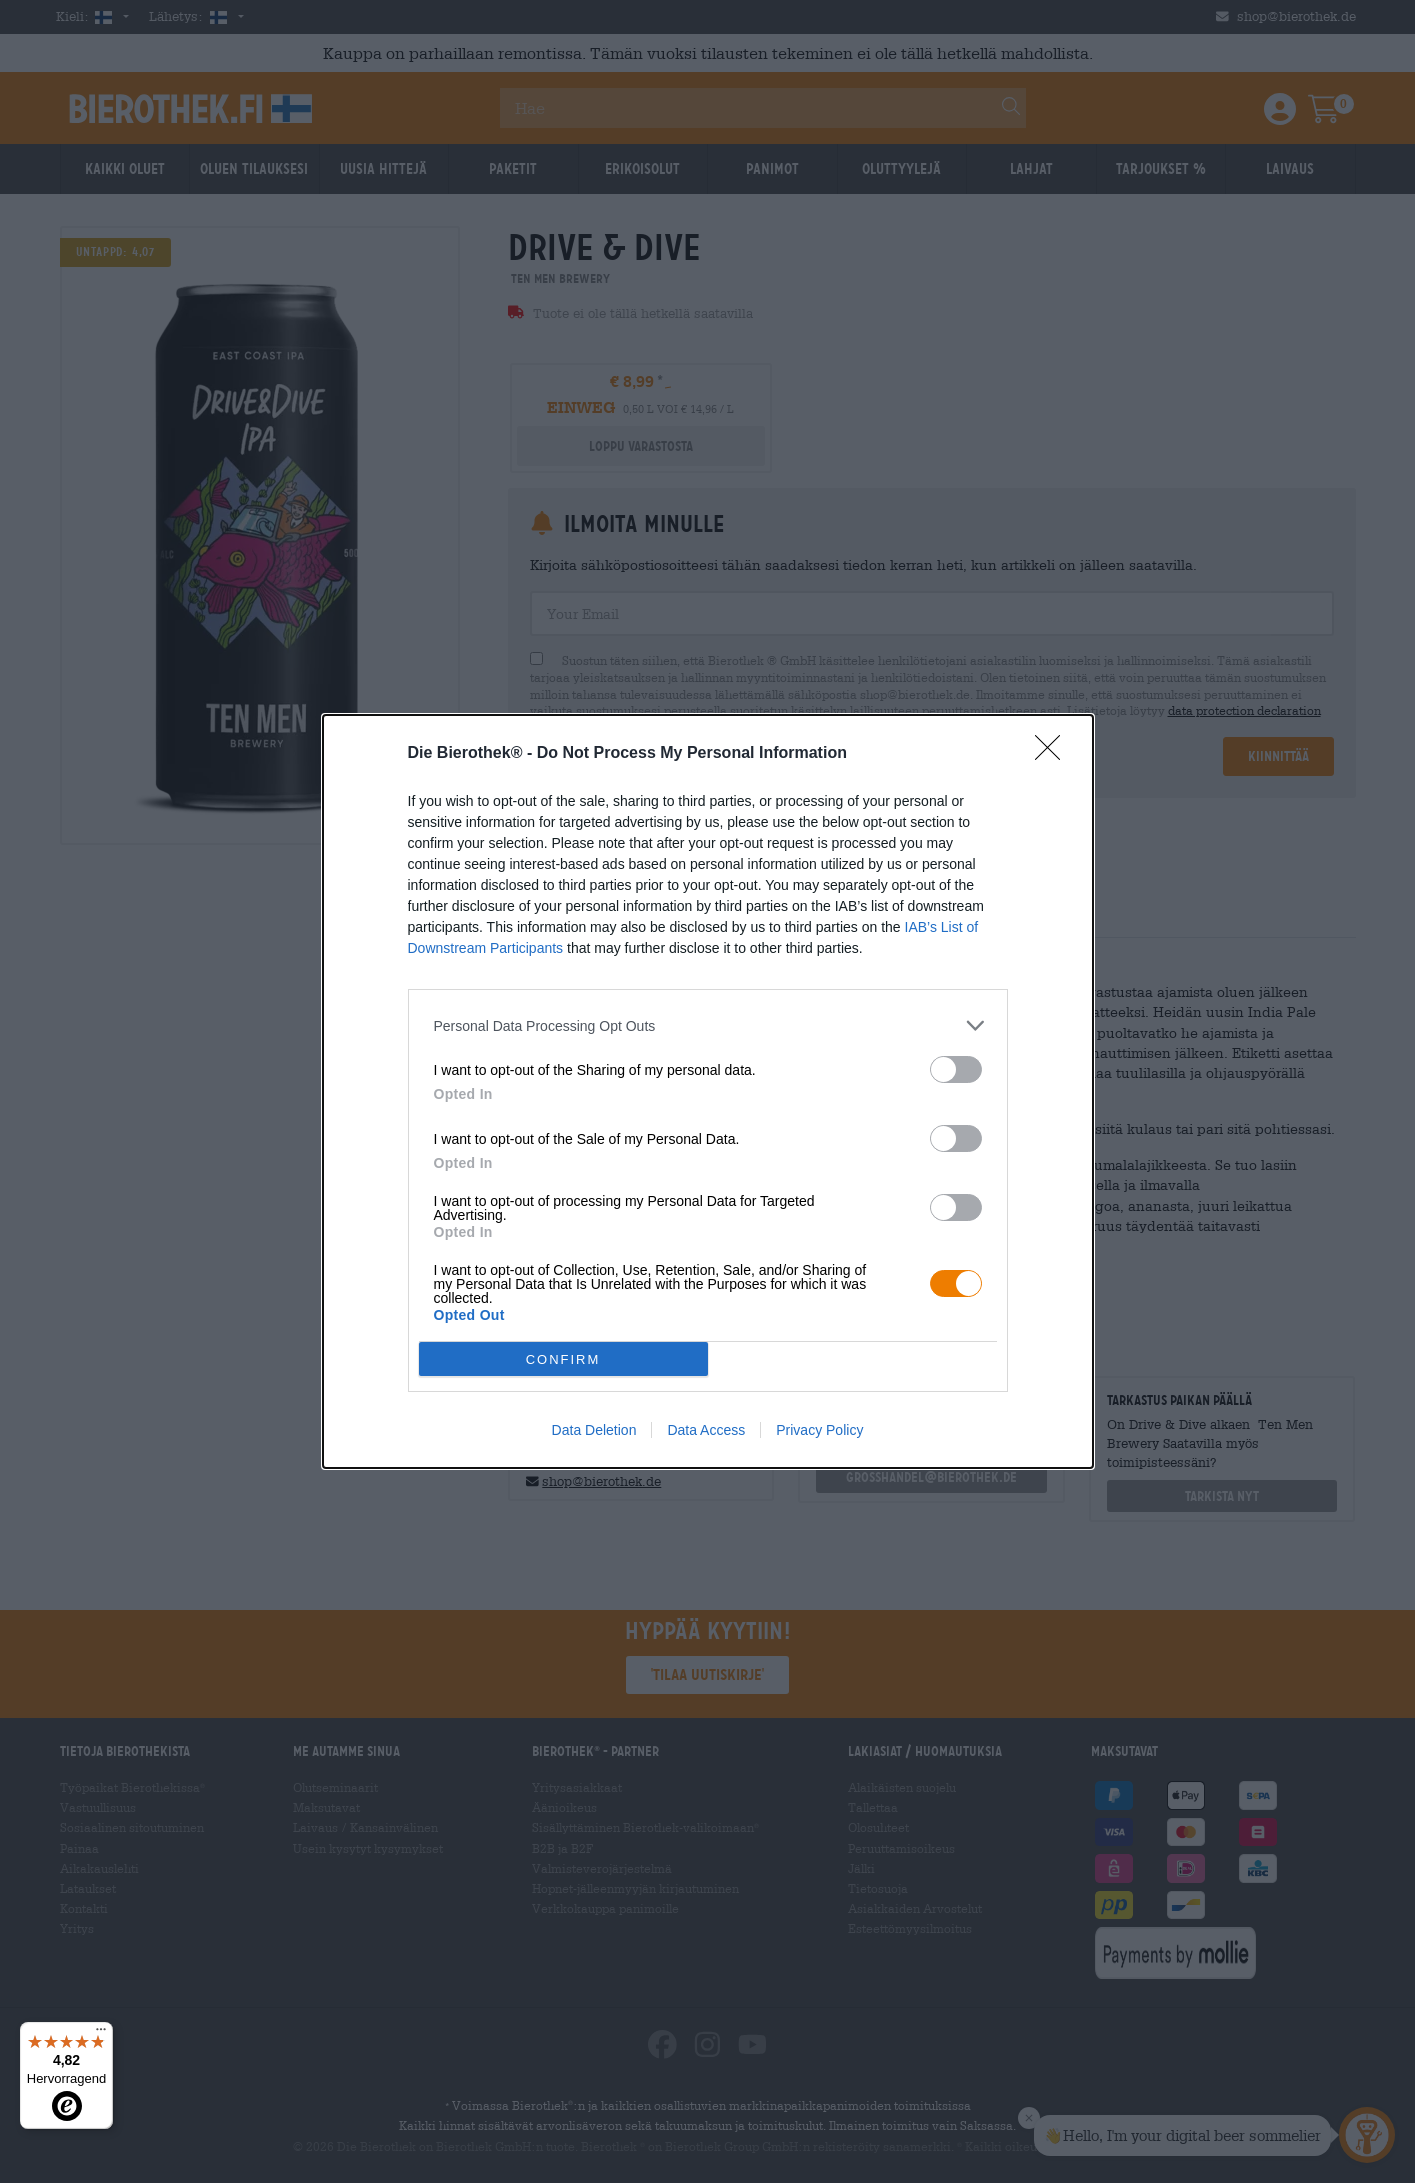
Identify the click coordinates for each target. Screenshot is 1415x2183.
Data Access (706, 1430)
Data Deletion (594, 1430)
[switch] (956, 1069)
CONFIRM (563, 1359)
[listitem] (708, 1025)
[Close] (1054, 754)
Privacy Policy (819, 1430)
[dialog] (708, 1091)
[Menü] (101, 2034)
